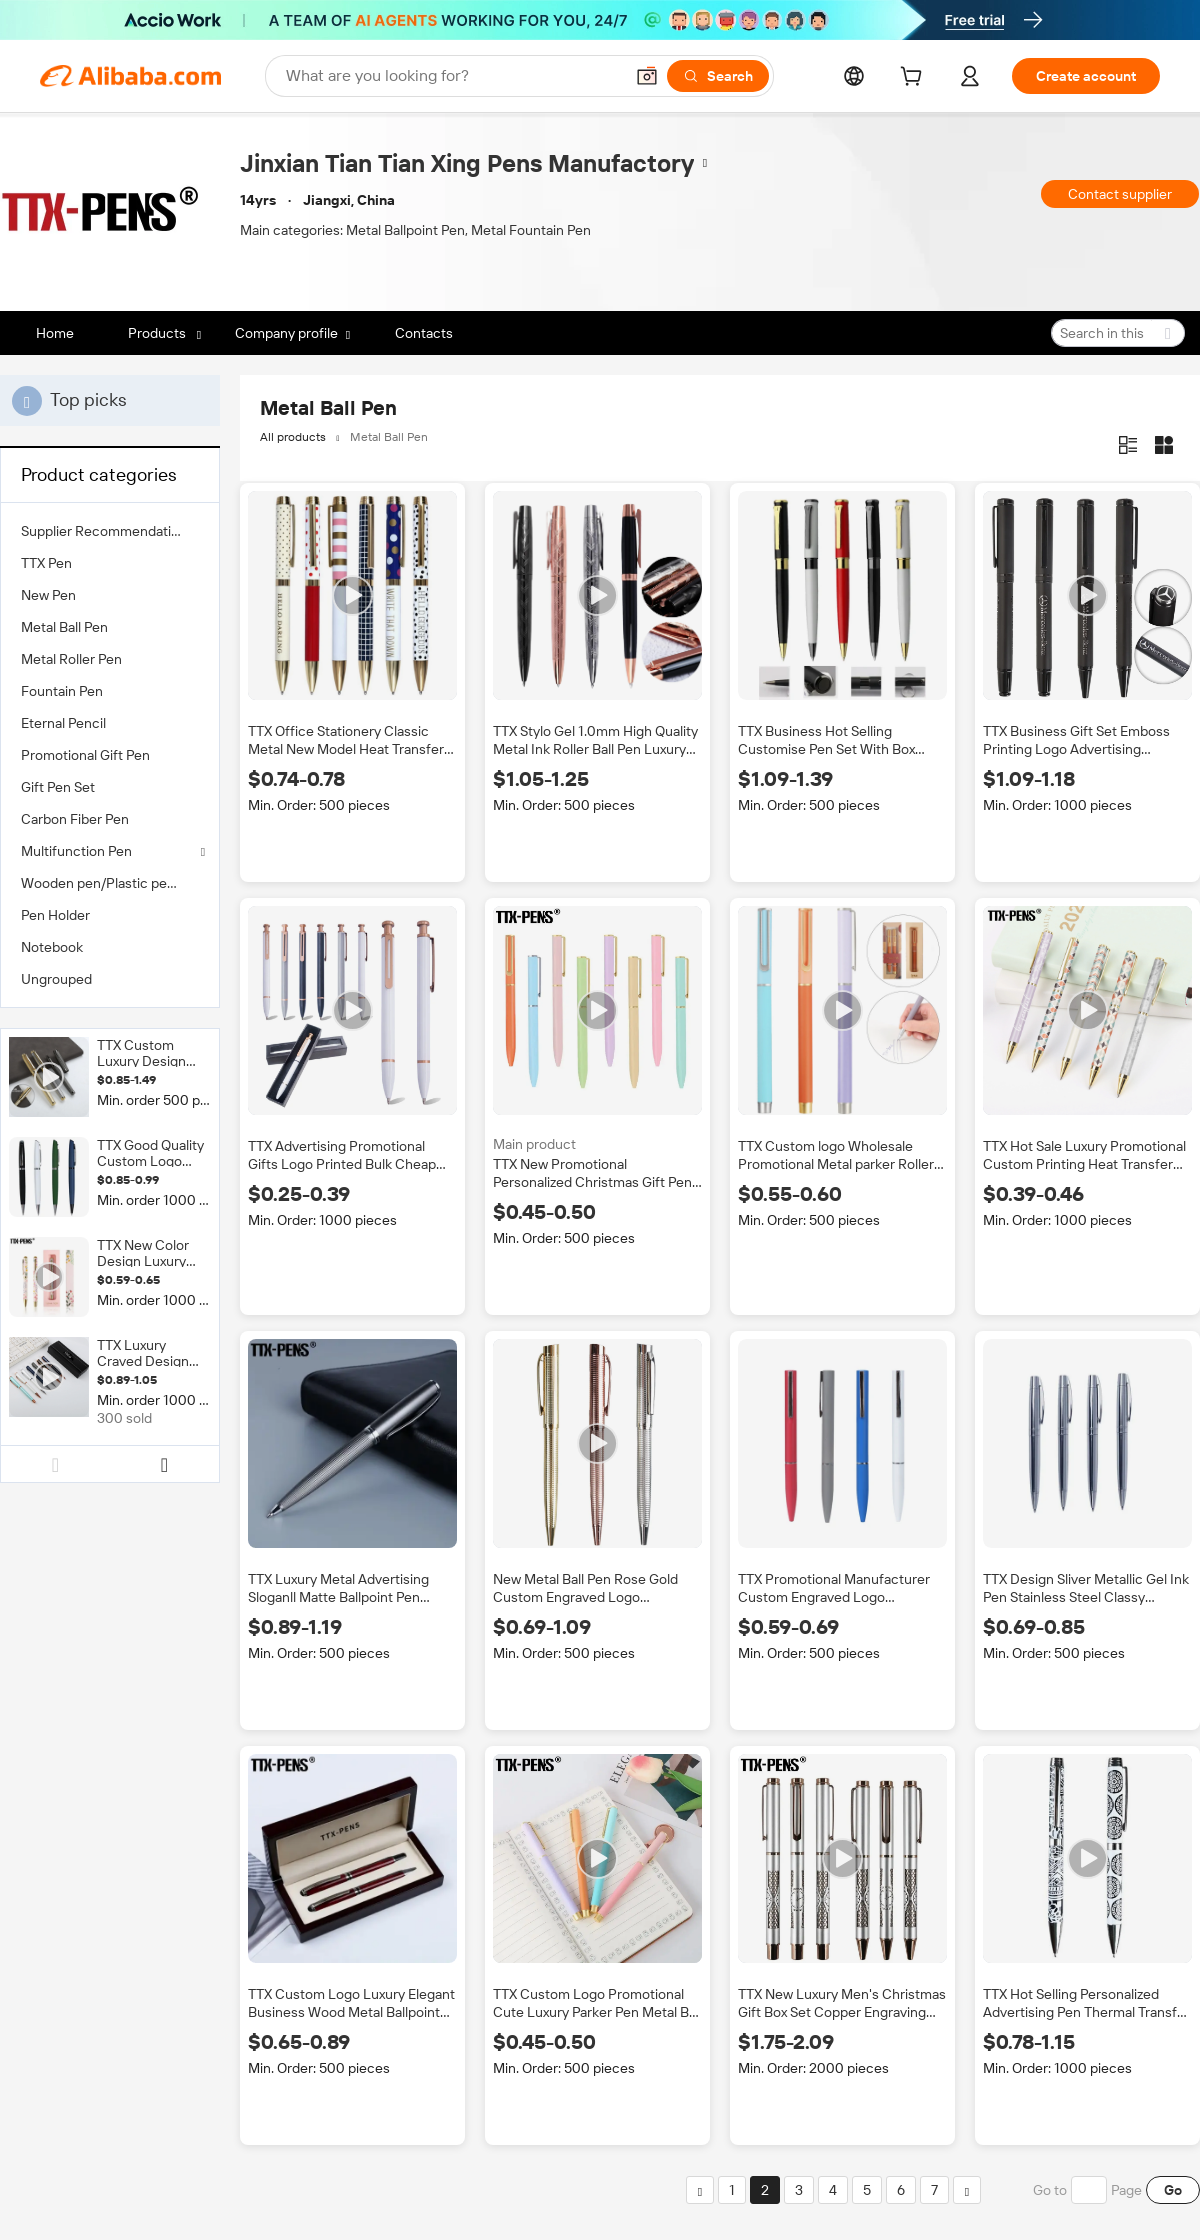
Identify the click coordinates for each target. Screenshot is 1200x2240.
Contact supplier (1120, 194)
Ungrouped (56, 979)
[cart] (915, 79)
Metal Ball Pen (64, 627)
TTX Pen (46, 563)
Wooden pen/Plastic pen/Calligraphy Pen (110, 883)
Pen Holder (55, 915)
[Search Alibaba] (452, 76)
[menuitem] (110, 531)
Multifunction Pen (76, 851)
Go (1173, 2190)
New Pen (48, 595)
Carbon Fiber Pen (75, 819)
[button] (647, 76)
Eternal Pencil (63, 723)
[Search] (718, 76)
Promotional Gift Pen (85, 755)
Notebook (52, 947)
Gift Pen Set (58, 787)
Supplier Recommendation (104, 531)
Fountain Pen (62, 691)
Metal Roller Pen (71, 659)
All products (293, 437)
